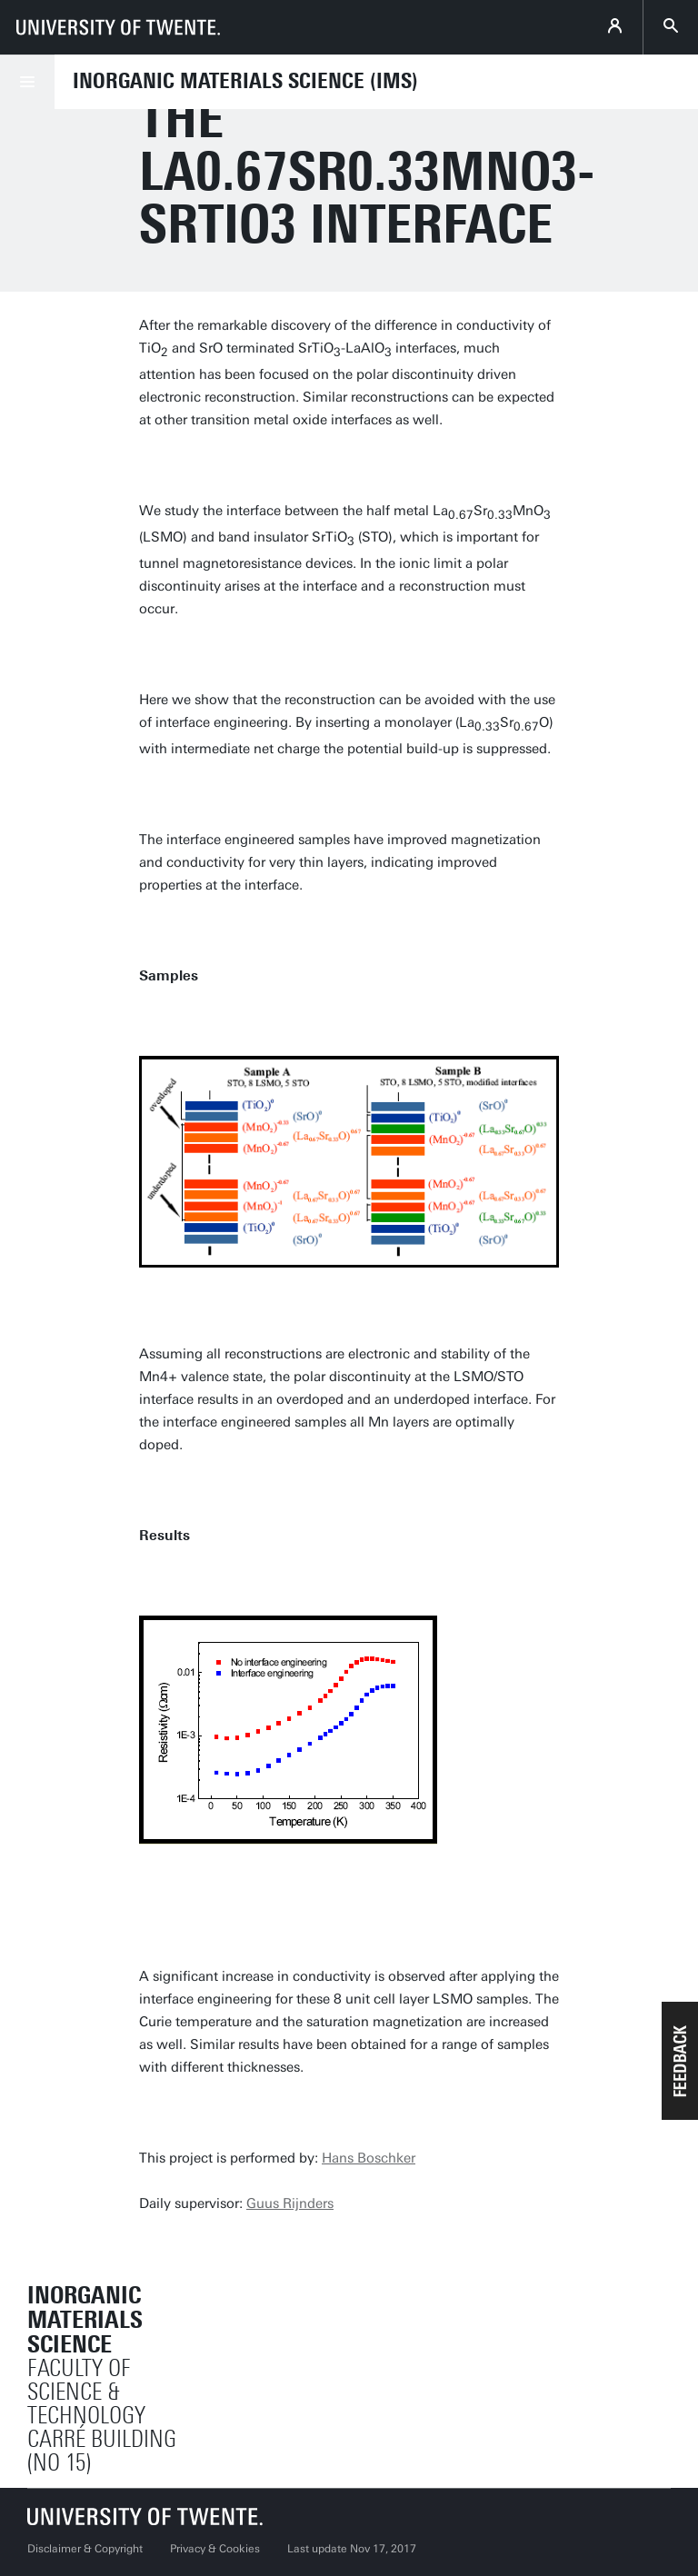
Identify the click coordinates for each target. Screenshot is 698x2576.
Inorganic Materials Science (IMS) (245, 81)
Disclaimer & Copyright (85, 2548)
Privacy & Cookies (215, 2548)
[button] (680, 2061)
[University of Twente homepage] (118, 27)
